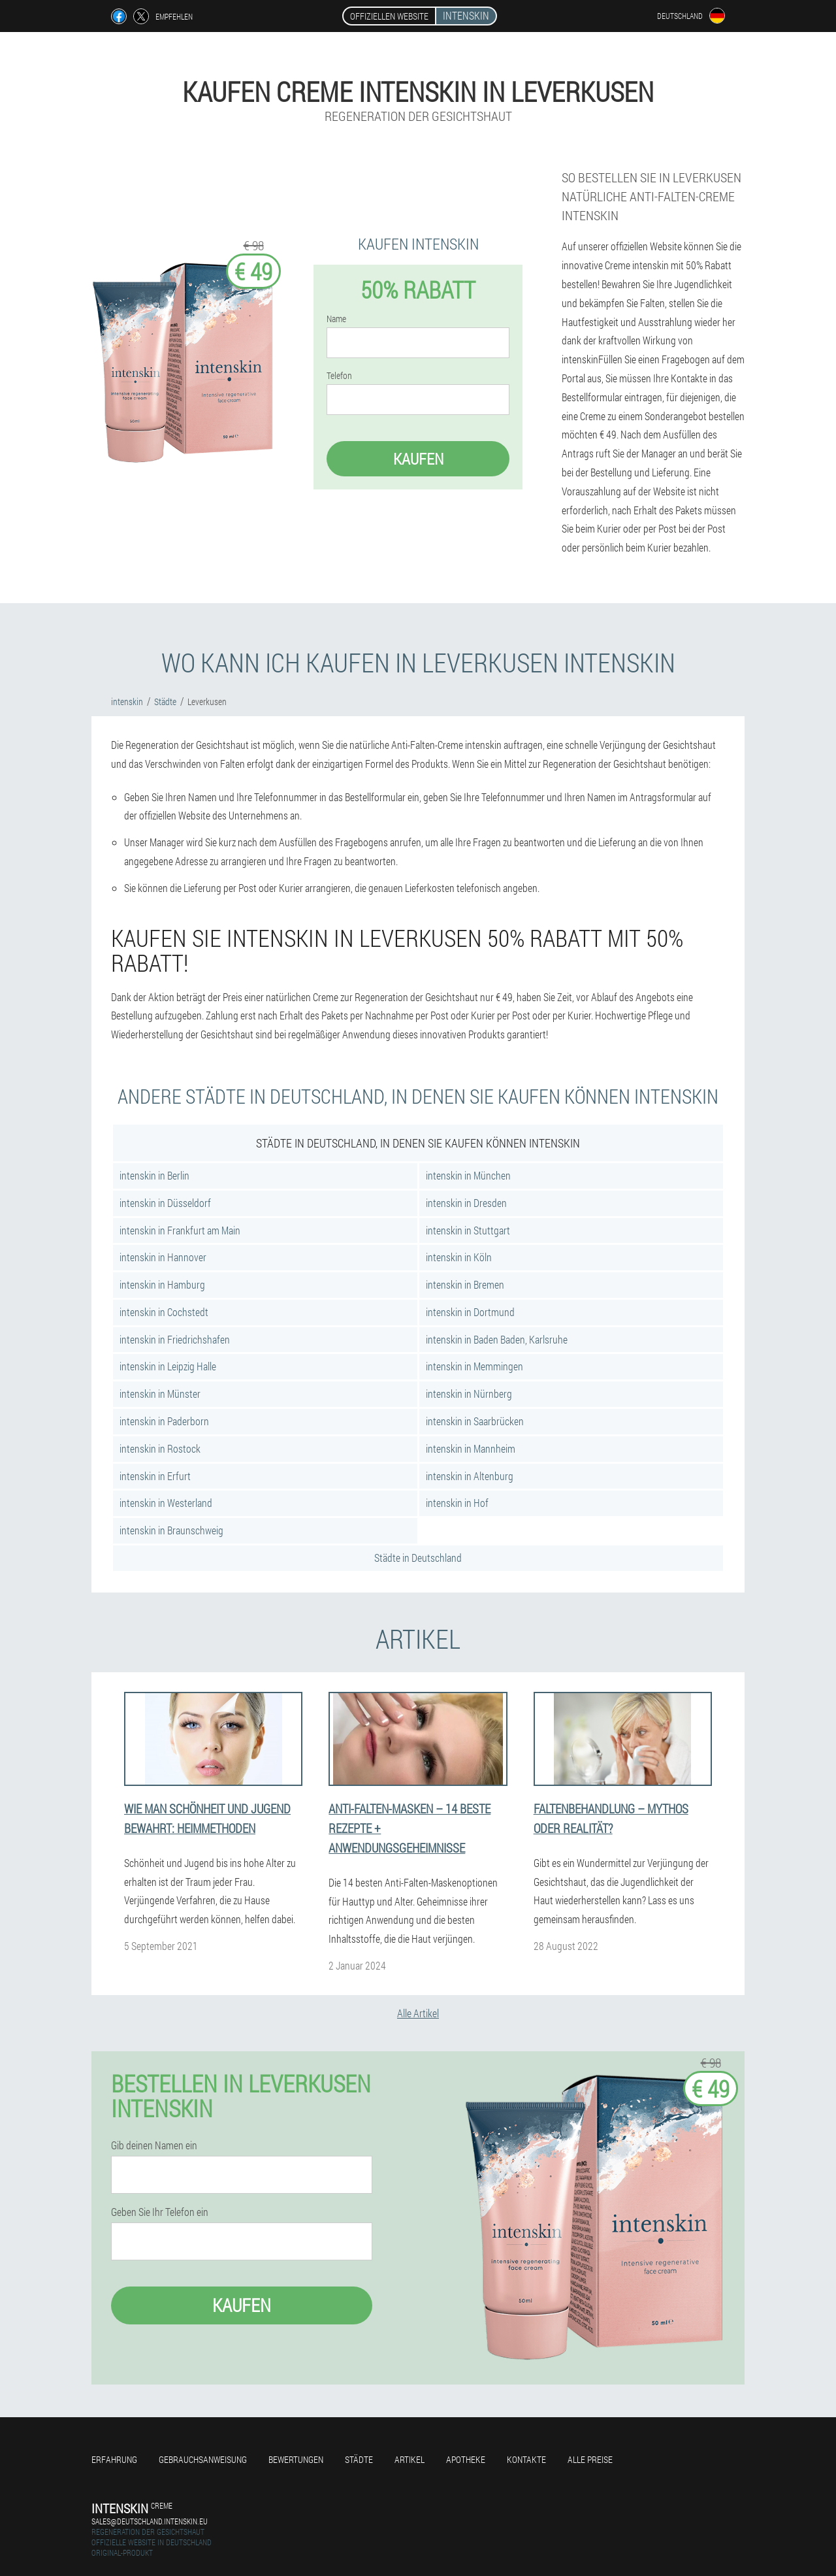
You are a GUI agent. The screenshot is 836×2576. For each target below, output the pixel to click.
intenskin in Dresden (466, 1203)
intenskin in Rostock (160, 1448)
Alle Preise (590, 2459)
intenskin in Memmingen (474, 1366)
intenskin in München (468, 1175)
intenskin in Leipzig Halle (168, 1366)
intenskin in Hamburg (162, 1284)
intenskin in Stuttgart (468, 1230)
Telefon (339, 375)
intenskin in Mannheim (470, 1448)
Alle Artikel (418, 2013)
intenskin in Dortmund (470, 1312)
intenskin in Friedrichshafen (175, 1339)
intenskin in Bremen (465, 1284)
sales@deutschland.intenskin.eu (149, 2521)
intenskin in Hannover (163, 1257)
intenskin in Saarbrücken (475, 1421)
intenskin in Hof (457, 1503)
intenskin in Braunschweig (171, 1530)
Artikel (409, 2459)
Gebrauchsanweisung (203, 2459)
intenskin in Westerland (166, 1503)
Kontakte (526, 2459)
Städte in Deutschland (418, 1557)
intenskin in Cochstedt (164, 1312)
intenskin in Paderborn (164, 1421)
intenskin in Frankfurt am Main (180, 1230)
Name (336, 318)
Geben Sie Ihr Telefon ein (159, 2212)
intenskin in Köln (459, 1257)
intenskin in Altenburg (469, 1476)
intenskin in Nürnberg (469, 1393)
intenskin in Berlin (154, 1175)
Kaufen (418, 458)
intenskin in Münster (160, 1393)
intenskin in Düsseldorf (165, 1203)
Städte (359, 2459)
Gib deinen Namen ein (154, 2145)
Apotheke (465, 2459)
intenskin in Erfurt (155, 1476)
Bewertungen (295, 2459)
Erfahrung (114, 2459)
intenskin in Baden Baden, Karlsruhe (497, 1339)
